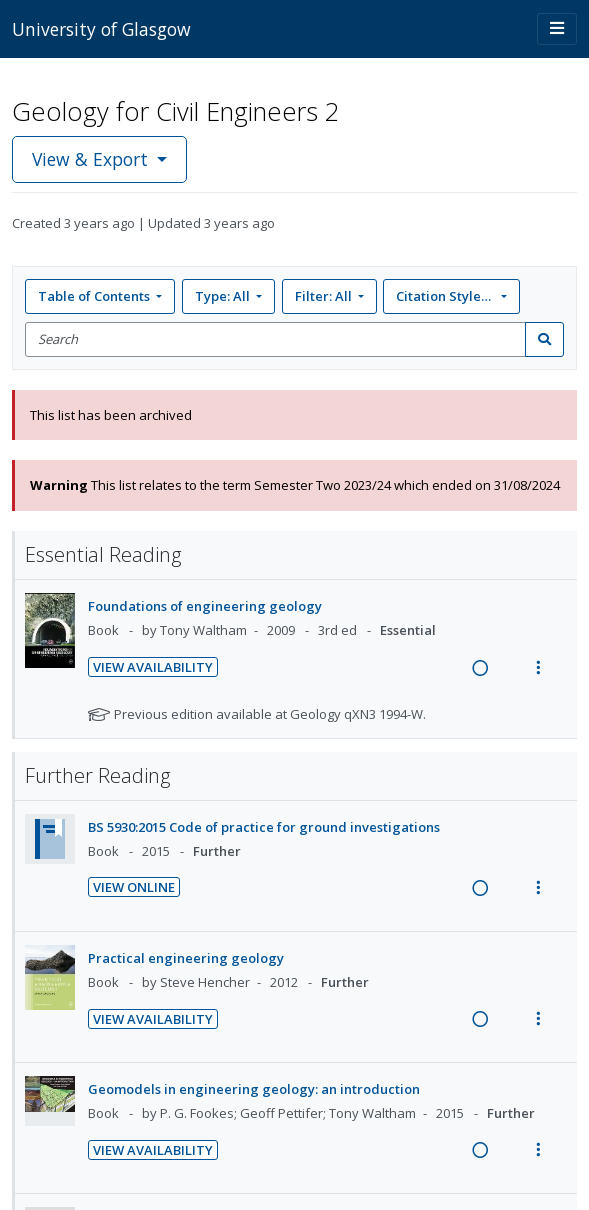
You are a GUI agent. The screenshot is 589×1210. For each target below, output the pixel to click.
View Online (134, 887)
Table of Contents (95, 296)
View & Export (92, 159)
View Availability (153, 667)
